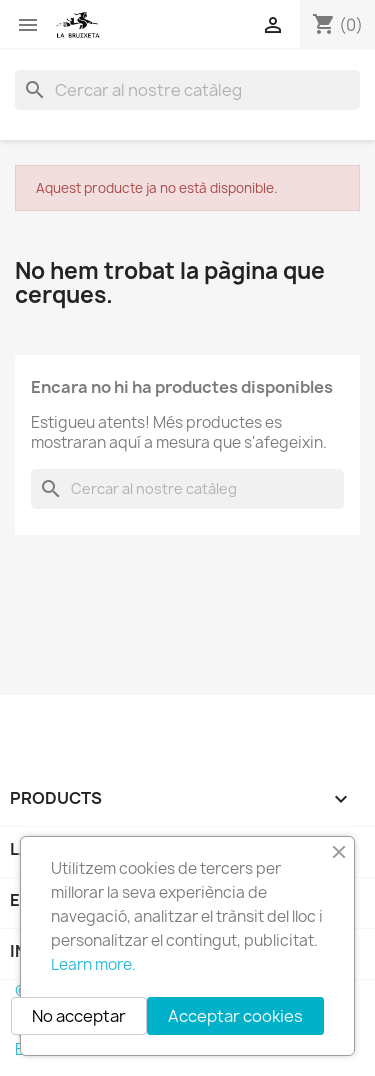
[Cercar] (187, 90)
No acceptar (79, 1016)
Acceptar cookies (235, 1016)
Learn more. (93, 964)
